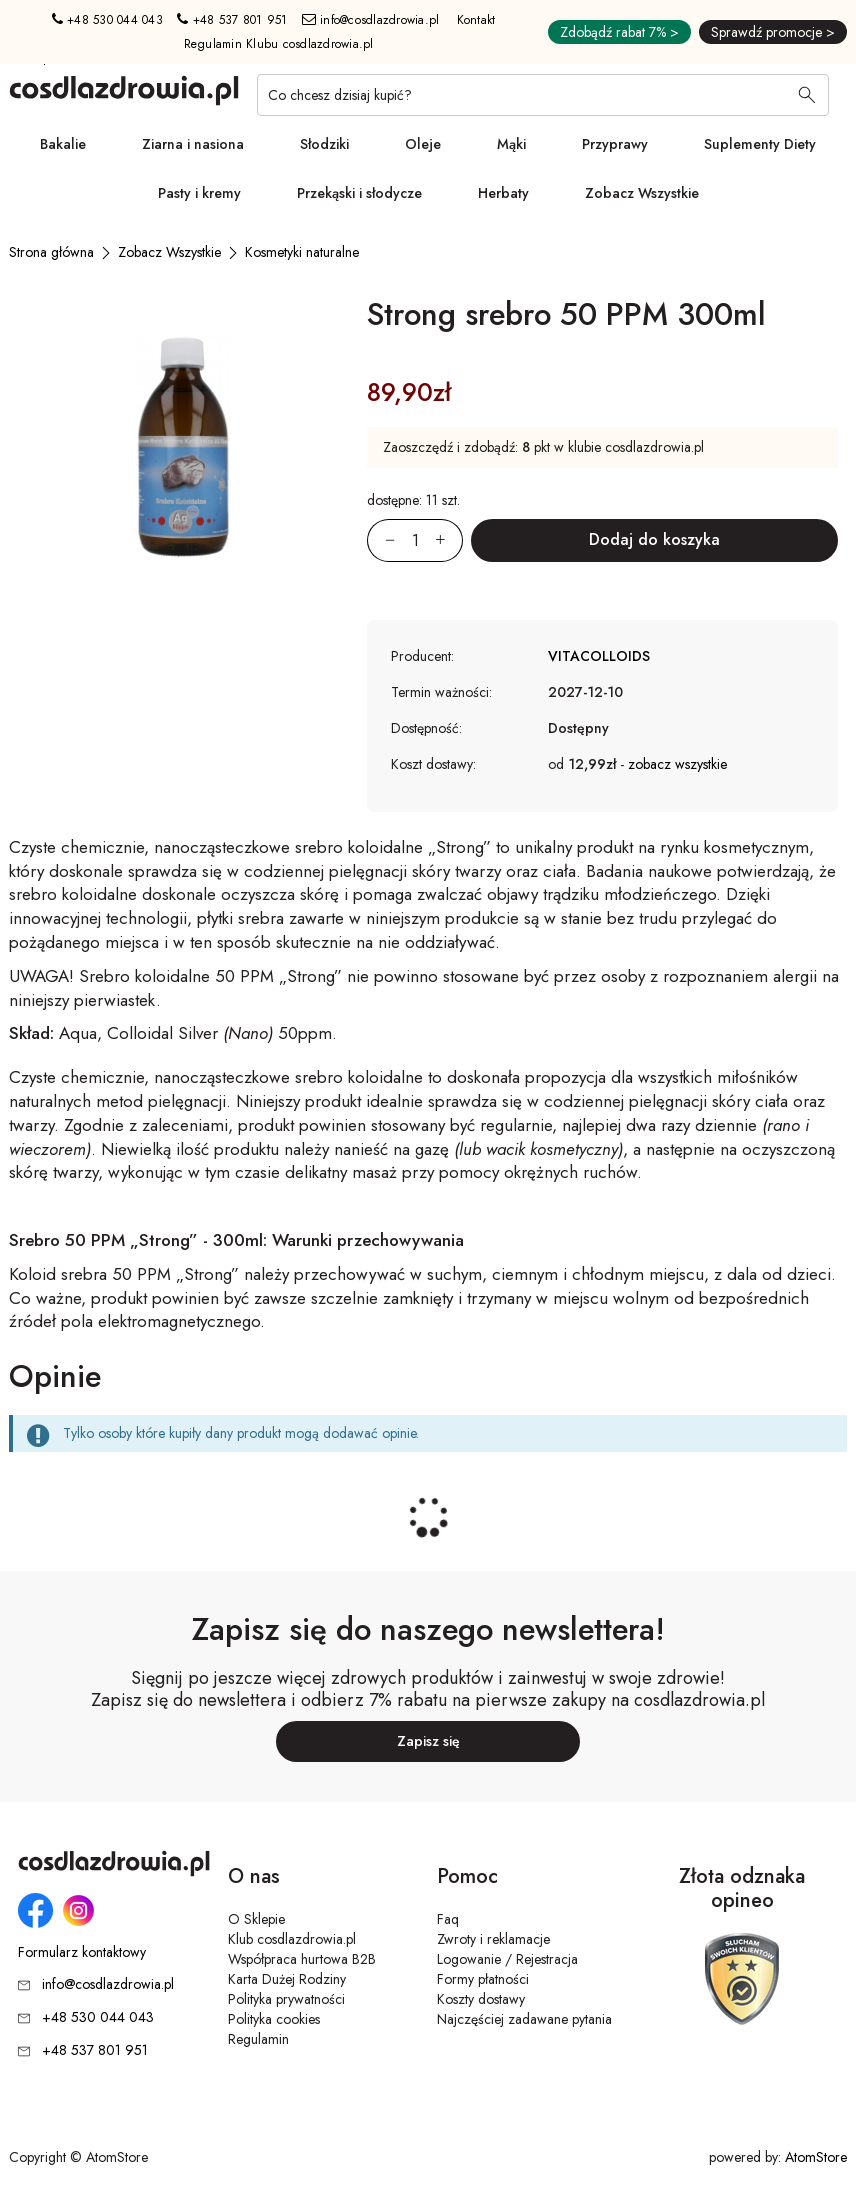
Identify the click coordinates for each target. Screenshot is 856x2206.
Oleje (423, 144)
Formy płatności (483, 1979)
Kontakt (476, 20)
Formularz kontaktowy (82, 1952)
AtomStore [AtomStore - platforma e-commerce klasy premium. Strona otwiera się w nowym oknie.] (816, 2157)
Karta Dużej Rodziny (287, 1979)
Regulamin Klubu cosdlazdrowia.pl (279, 44)
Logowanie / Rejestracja (507, 1959)
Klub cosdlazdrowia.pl (292, 1939)
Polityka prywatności (286, 1999)
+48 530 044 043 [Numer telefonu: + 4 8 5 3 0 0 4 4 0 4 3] (107, 20)
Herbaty (503, 193)
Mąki (511, 144)
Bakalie (63, 144)
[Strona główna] (51, 252)
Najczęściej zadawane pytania (524, 2019)
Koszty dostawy (481, 1999)
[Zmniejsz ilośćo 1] (381, 540)
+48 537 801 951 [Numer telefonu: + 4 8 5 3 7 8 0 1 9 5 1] (232, 20)
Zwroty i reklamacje (493, 1939)
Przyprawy (615, 144)
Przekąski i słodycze (359, 193)
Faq (448, 1919)
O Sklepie (256, 1919)
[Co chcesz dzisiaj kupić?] (543, 95)
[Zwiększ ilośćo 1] (449, 540)
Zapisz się (428, 1741)
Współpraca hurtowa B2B (302, 1959)
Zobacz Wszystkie (642, 193)
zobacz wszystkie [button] (677, 764)
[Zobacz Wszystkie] (169, 252)
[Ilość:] (415, 540)
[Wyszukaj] (807, 97)
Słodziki (324, 144)
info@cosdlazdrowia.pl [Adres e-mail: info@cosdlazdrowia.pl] (371, 20)
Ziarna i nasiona (193, 144)
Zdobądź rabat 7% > (619, 32)
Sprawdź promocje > (773, 32)
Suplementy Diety (760, 144)
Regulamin (258, 2039)
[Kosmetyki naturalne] (302, 252)
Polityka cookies (274, 2019)
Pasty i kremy (199, 193)
